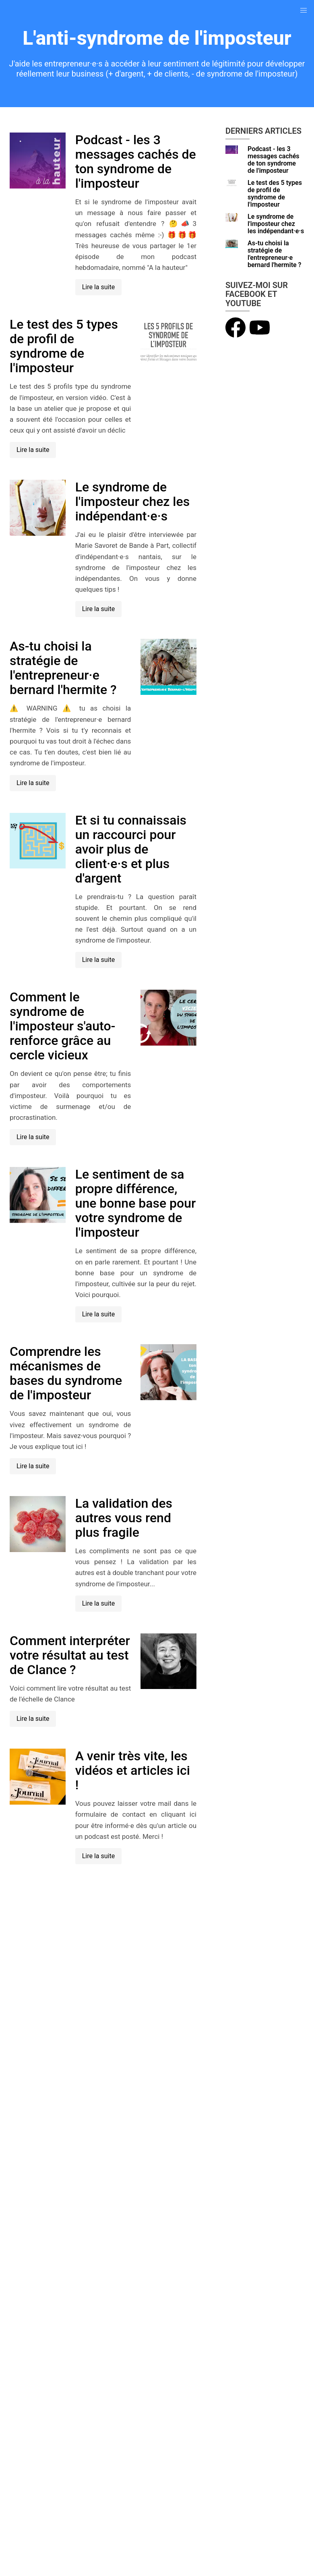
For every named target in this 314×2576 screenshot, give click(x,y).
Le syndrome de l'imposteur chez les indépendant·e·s (132, 501)
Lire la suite (98, 287)
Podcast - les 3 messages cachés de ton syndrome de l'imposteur (135, 161)
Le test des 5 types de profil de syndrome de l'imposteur (64, 346)
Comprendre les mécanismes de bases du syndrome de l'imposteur (66, 1373)
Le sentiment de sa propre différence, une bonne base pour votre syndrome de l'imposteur (135, 1203)
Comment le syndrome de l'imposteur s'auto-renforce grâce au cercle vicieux (62, 1026)
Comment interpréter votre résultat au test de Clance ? (70, 1655)
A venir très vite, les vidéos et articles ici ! (132, 1770)
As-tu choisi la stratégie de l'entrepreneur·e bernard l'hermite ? (63, 667)
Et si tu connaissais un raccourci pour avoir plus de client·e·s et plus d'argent (130, 849)
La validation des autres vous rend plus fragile (123, 1518)
